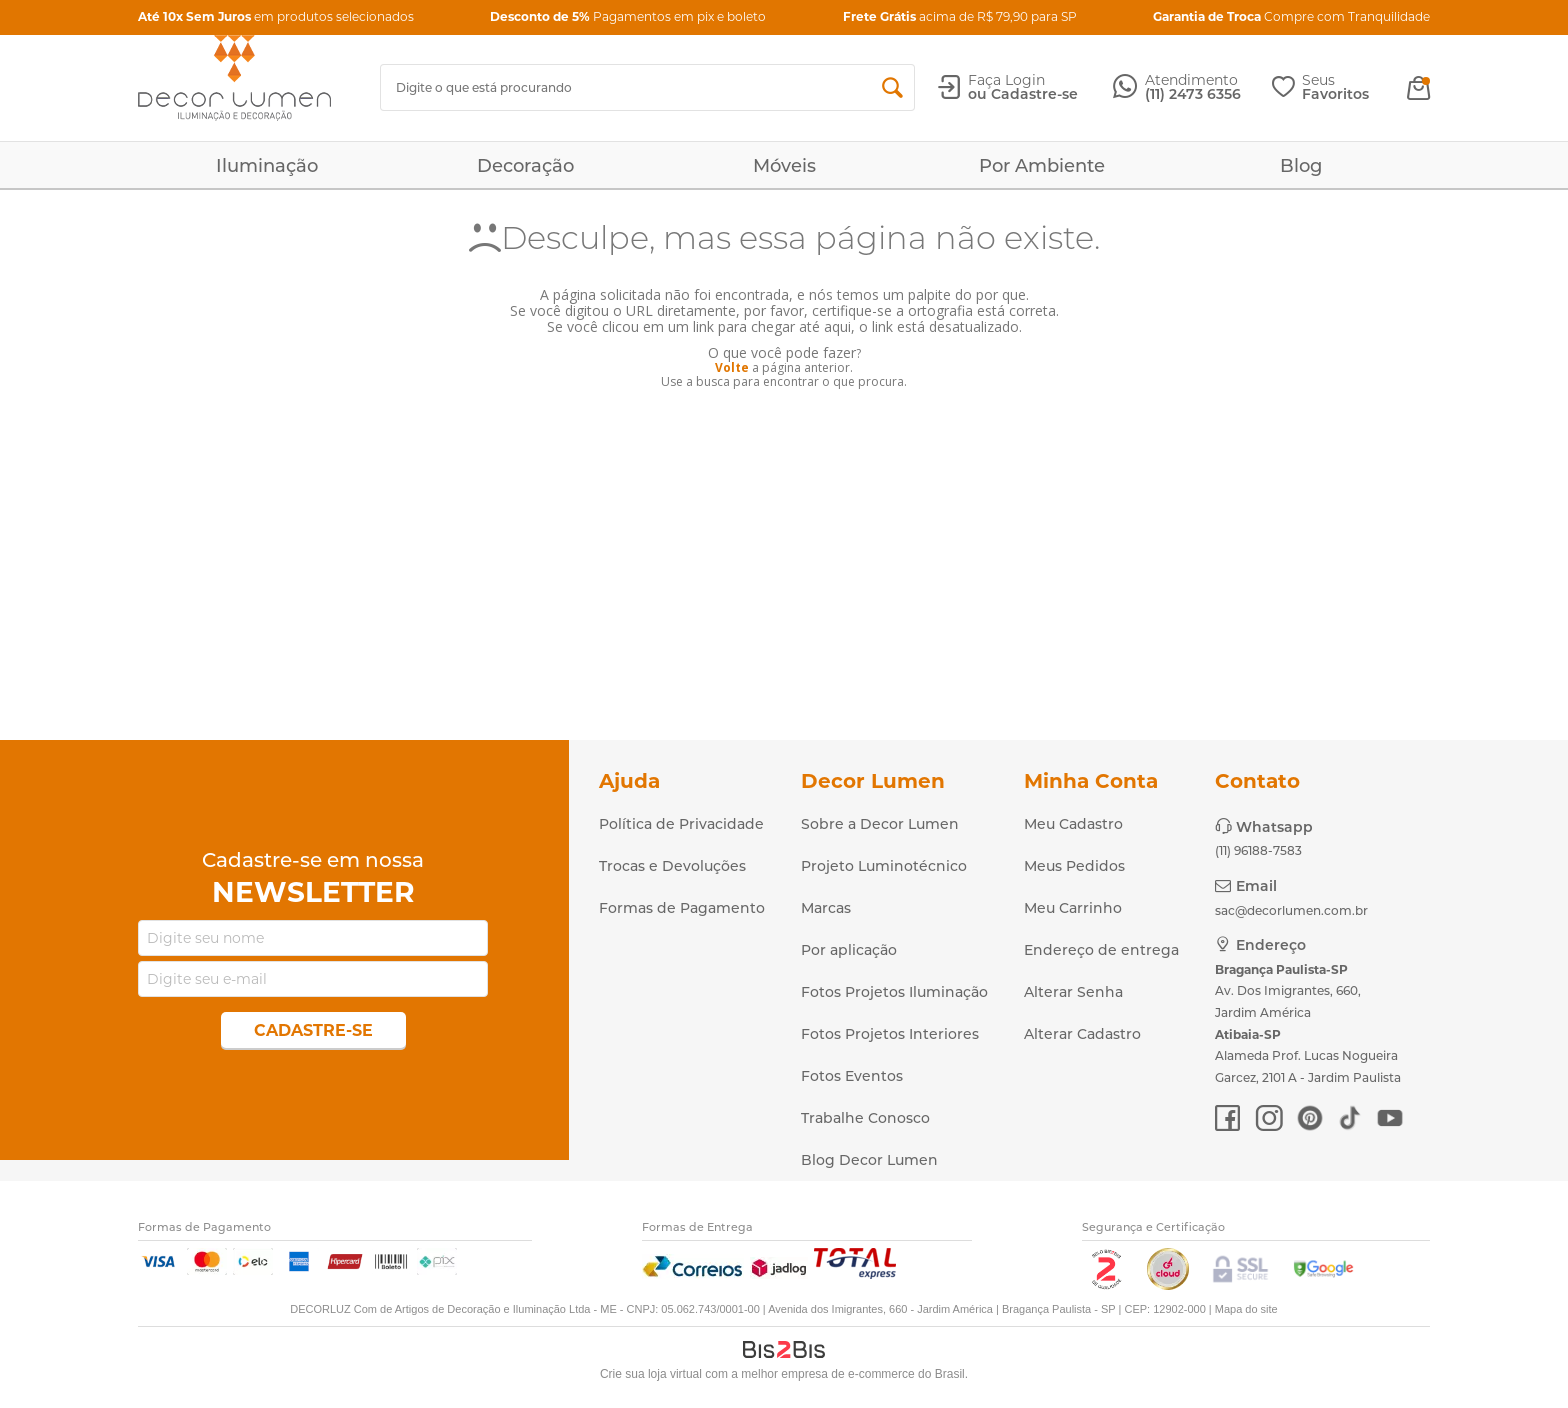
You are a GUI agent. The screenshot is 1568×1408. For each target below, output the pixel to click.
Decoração (525, 166)
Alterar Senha (1073, 992)
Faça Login (1006, 80)
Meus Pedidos (1074, 866)
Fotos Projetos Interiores (890, 1034)
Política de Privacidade (681, 824)
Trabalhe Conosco (865, 1118)
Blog (1301, 166)
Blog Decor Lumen (869, 1160)
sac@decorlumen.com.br (1291, 910)
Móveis (784, 166)
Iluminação (267, 166)
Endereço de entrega (1101, 950)
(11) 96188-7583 (1258, 850)
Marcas (826, 908)
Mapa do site (1246, 1309)
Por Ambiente (1042, 166)
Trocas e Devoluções (672, 866)
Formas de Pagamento (682, 908)
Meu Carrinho (1073, 908)
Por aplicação (849, 950)
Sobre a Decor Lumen (880, 824)
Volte (732, 367)
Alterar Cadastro (1082, 1034)
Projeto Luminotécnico (884, 866)
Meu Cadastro (1073, 824)
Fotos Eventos (852, 1076)
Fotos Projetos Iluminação (894, 992)
